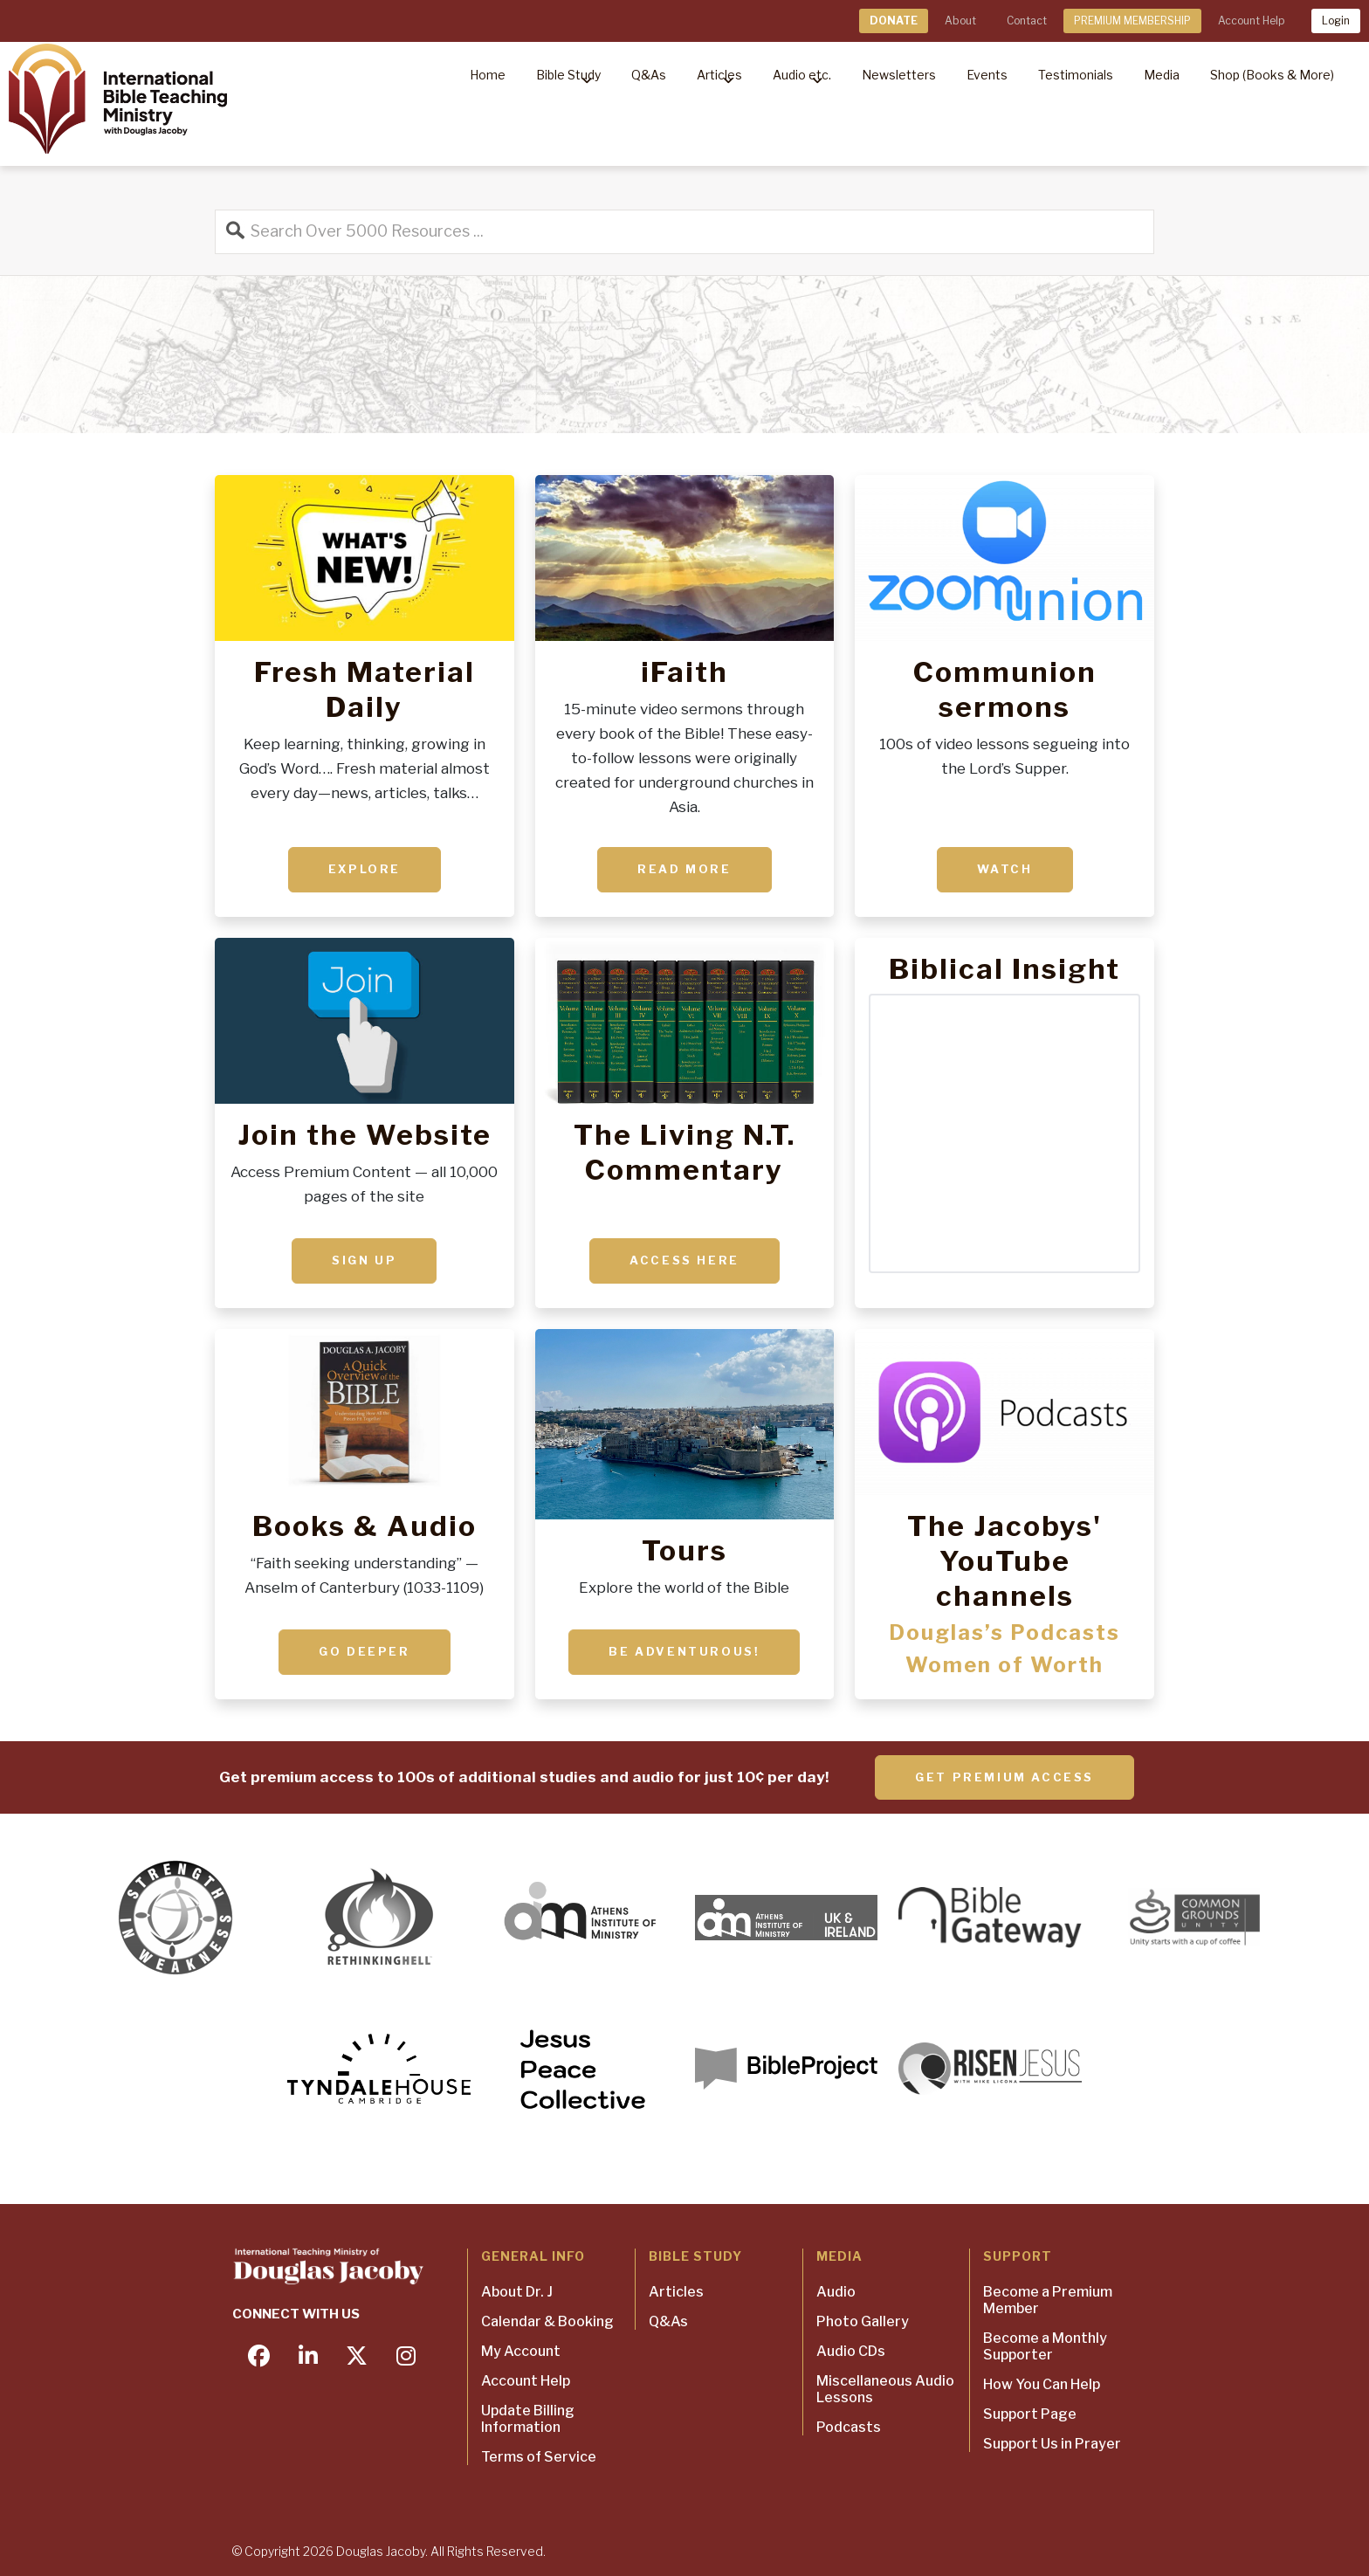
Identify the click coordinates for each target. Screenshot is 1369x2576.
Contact (1027, 20)
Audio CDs (850, 2351)
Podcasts (848, 2427)
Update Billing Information (527, 2418)
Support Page (1030, 2414)
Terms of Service (538, 2457)
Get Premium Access (1004, 1777)
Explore (364, 869)
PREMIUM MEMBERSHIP (1132, 20)
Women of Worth (1004, 1664)
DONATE (894, 20)
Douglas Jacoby (380, 2551)
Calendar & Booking (547, 2321)
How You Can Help (1041, 2384)
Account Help (1251, 20)
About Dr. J (517, 2291)
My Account (521, 2351)
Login (1336, 20)
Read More (684, 869)
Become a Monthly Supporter (1045, 2346)
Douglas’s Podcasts (1004, 1632)
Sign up (364, 1260)
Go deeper (364, 1651)
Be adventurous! (684, 1651)
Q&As (668, 2321)
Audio (836, 2291)
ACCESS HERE (684, 1260)
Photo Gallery (862, 2321)
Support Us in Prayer (1052, 2443)
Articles (676, 2291)
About (960, 20)
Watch (1005, 869)
